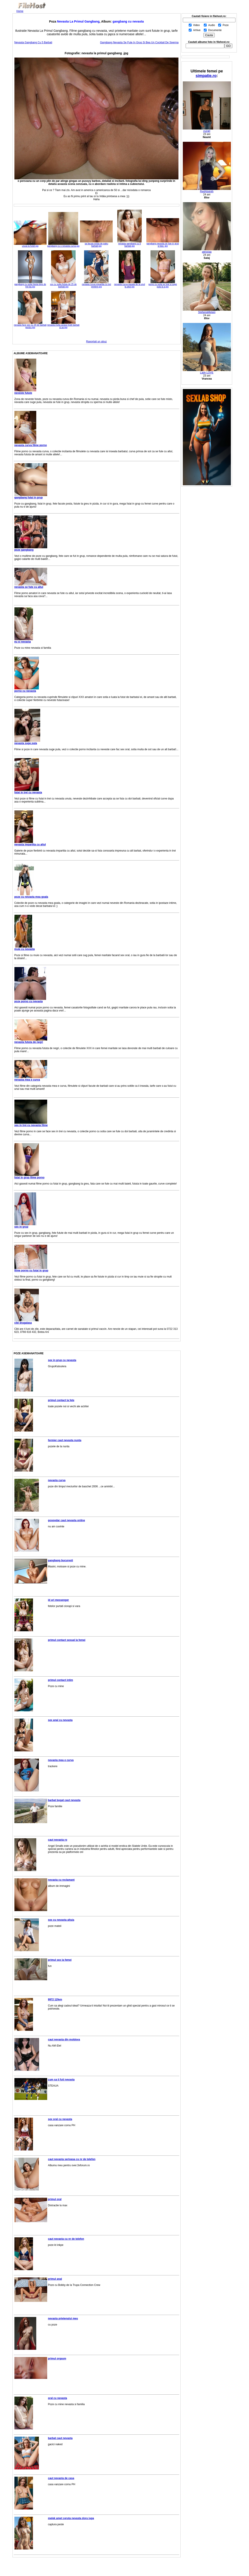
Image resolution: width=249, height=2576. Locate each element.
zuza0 (207, 130)
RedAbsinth (207, 190)
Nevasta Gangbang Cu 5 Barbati (33, 42)
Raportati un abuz (96, 341)
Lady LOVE (207, 371)
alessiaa (207, 250)
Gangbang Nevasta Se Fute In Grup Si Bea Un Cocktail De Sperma (139, 42)
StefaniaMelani (207, 311)
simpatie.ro (205, 76)
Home (19, 11)
